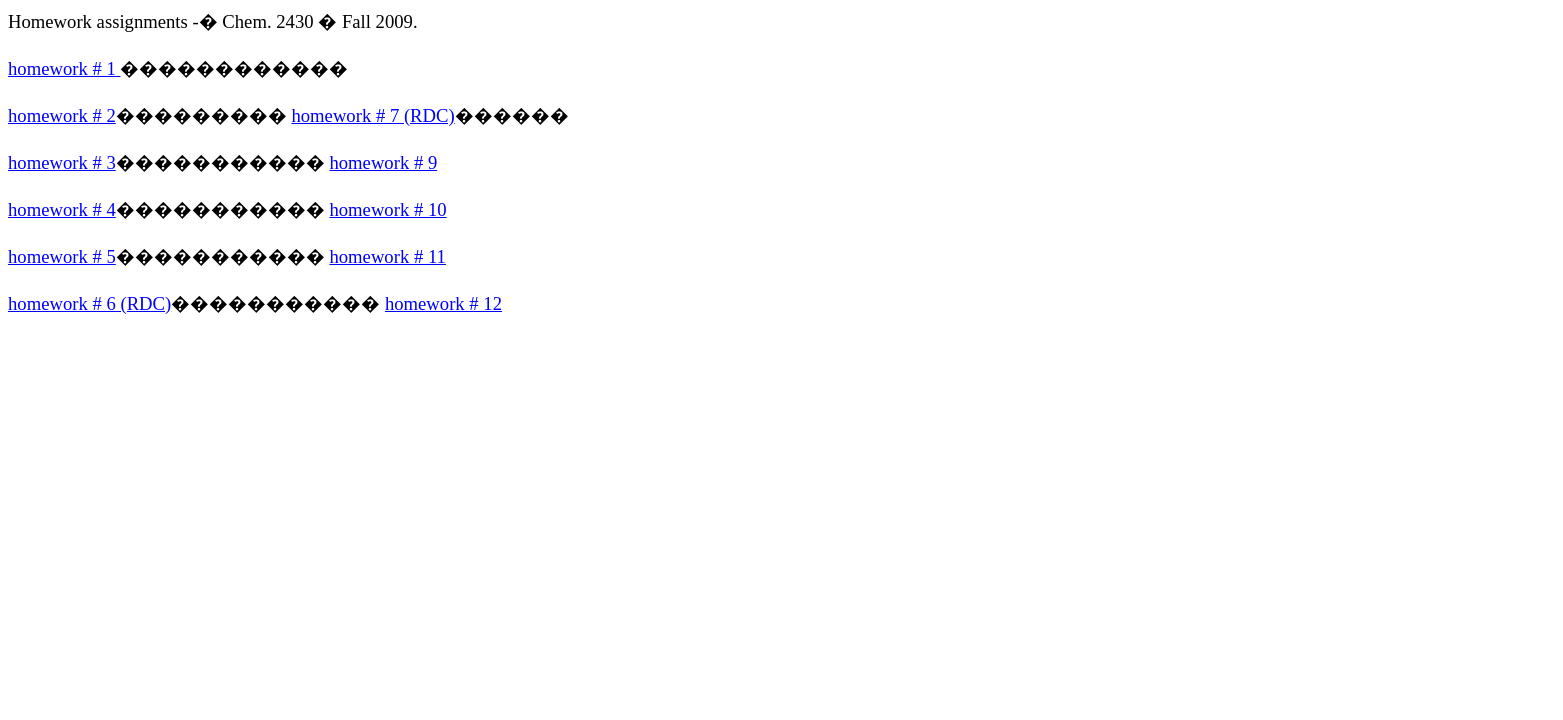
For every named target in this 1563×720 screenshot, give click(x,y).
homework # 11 (387, 256)
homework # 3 (62, 162)
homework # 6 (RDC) (89, 303)
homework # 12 (443, 303)
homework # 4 (62, 209)
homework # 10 (387, 209)
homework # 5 (62, 256)
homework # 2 (62, 115)
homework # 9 (383, 162)
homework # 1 (64, 68)
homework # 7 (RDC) (372, 115)
